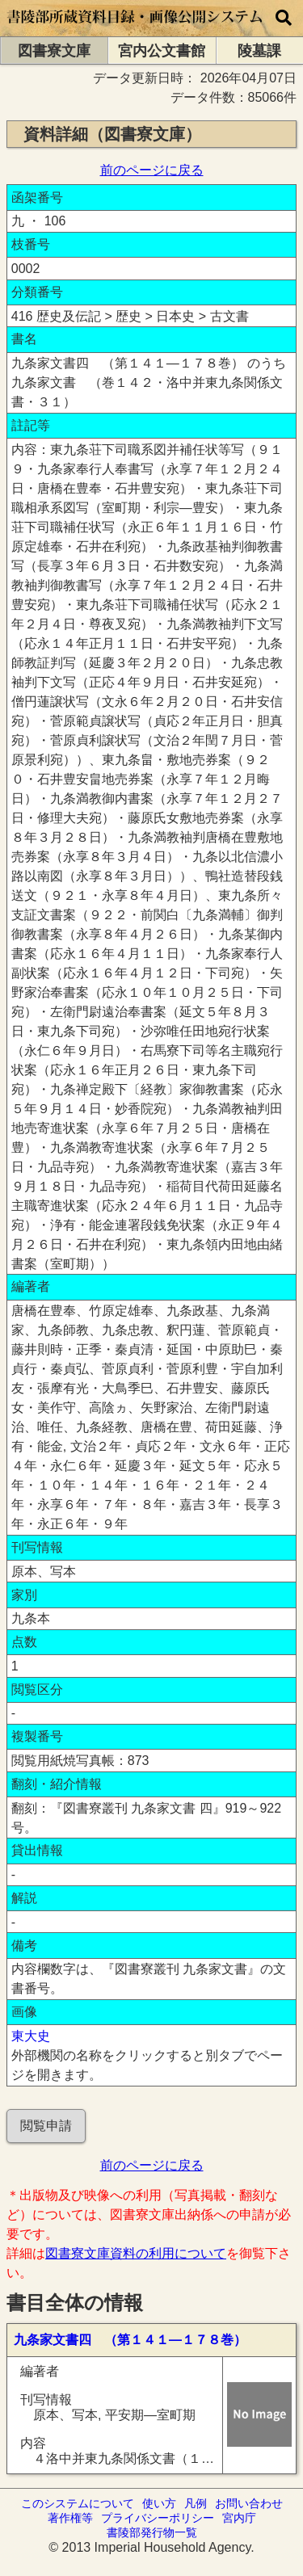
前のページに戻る (152, 170)
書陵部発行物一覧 (152, 2532)
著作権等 (70, 2517)
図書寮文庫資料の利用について (135, 2253)
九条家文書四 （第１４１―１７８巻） (130, 2340)
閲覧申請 (46, 2126)
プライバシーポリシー (157, 2517)
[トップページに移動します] (135, 29)
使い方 (159, 2503)
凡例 (195, 2503)
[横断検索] (283, 18)
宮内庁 (239, 2517)
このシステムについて (77, 2503)
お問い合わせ (249, 2503)
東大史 (30, 2036)
